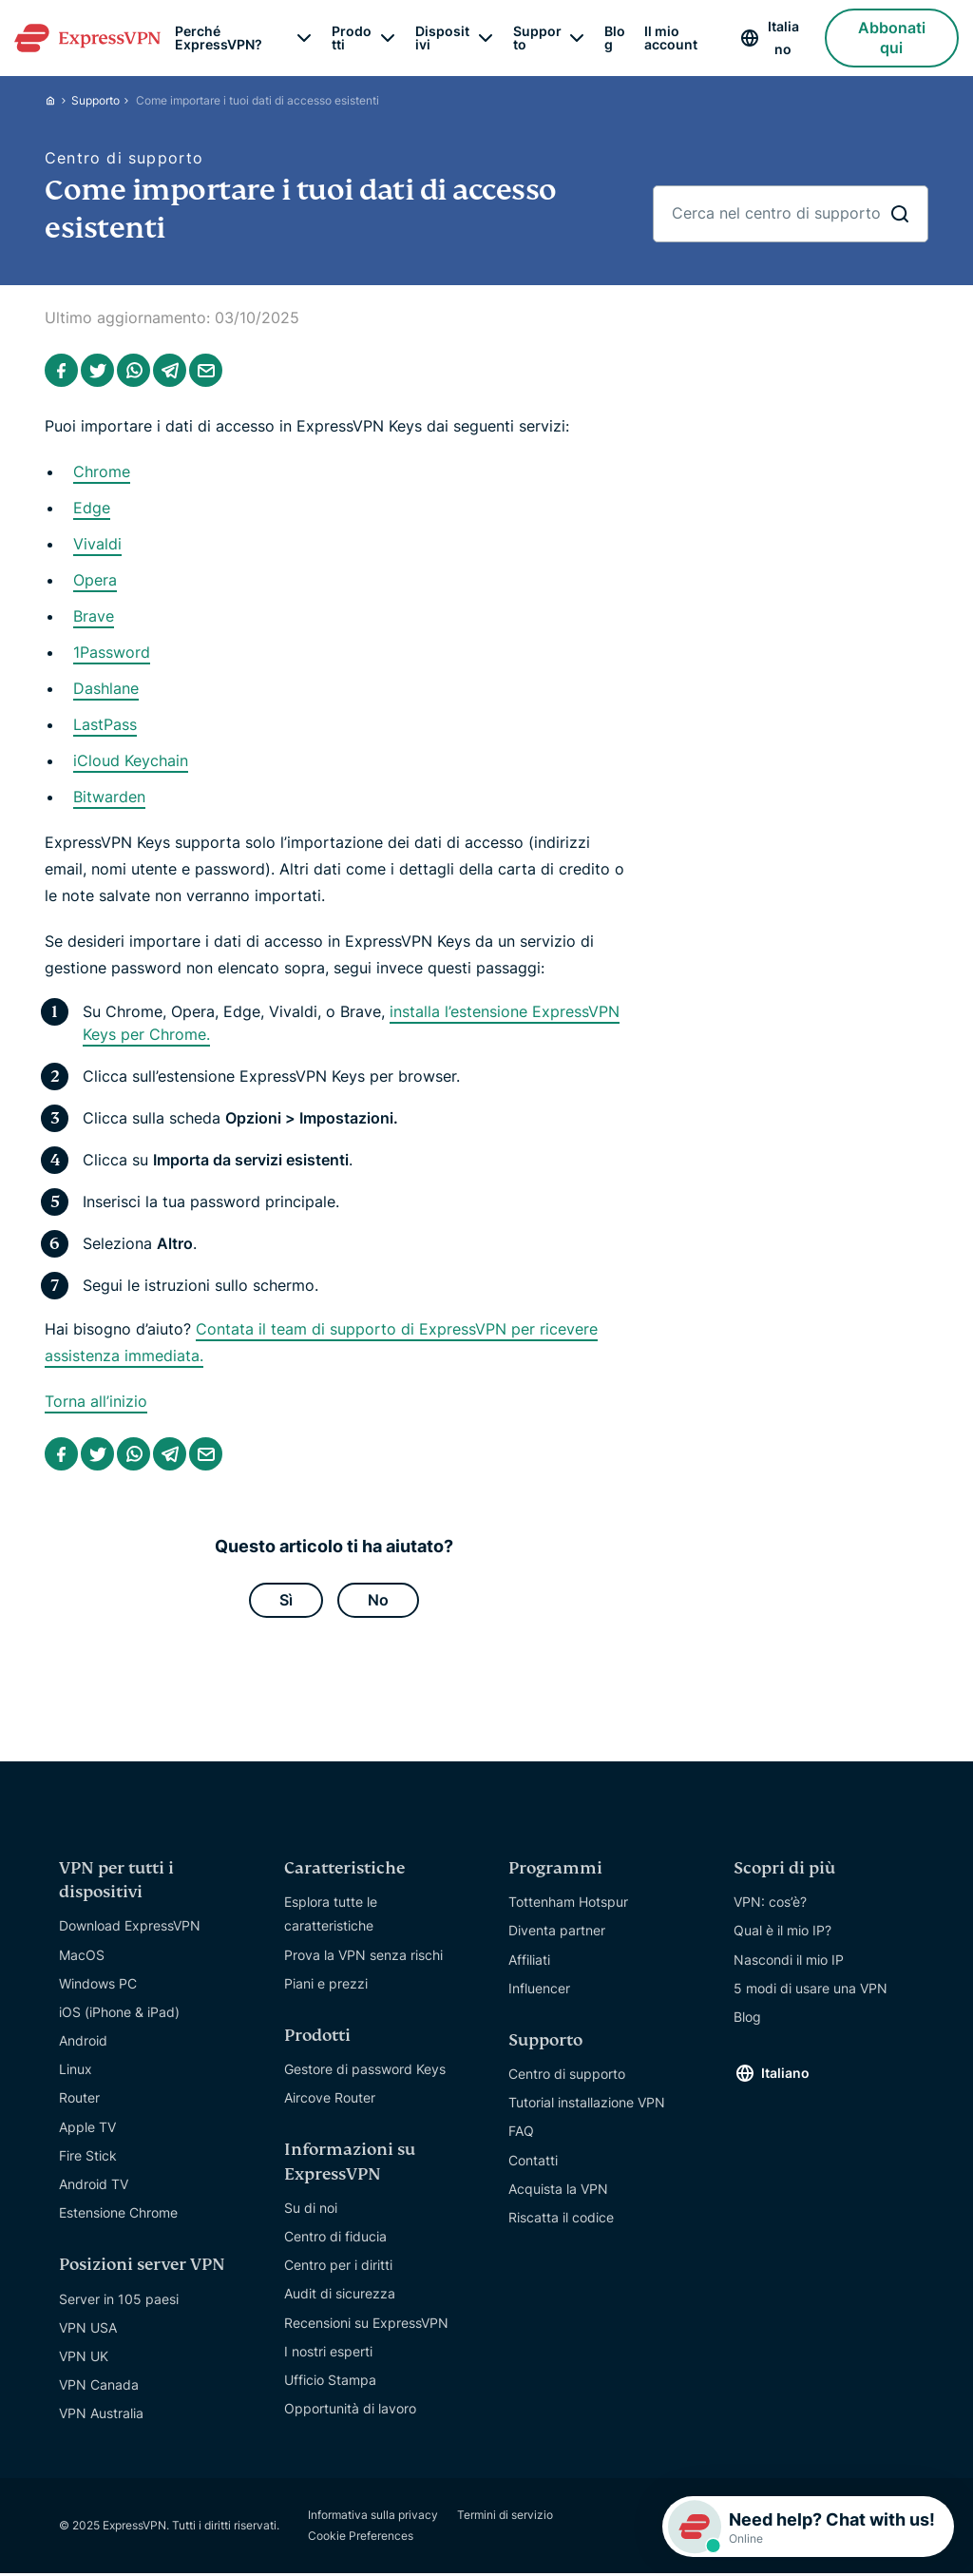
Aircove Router (329, 2101)
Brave (93, 615)
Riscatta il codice (561, 2221)
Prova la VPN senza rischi (363, 1958)
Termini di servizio (505, 2518)
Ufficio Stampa (330, 2383)
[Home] (58, 100)
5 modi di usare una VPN (810, 1991)
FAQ (521, 2134)
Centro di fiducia (335, 2240)
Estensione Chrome (118, 2216)
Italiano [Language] (783, 37)
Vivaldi (97, 543)
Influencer (539, 1991)
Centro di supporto (566, 2077)
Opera (95, 579)
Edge (91, 507)
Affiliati (529, 1962)
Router (79, 2101)
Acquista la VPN (558, 2192)
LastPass (105, 724)
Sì (286, 1601)
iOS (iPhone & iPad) (119, 2016)
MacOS (82, 1958)
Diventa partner (556, 1934)
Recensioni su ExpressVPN (366, 2325)
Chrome (101, 471)
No (378, 1601)
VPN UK (83, 2360)
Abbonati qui (891, 37)
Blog (614, 38)
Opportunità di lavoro (350, 2412)
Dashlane (106, 688)
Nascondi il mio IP (789, 1962)
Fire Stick (88, 2159)
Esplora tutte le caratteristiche (330, 1917)
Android (83, 2044)
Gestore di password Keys (365, 2073)
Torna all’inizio (96, 1401)
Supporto (95, 100)
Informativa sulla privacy (373, 2518)
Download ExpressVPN (129, 1929)
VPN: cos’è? (770, 1905)
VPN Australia (101, 2417)
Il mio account (670, 38)
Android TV (93, 2188)
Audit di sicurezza (339, 2297)
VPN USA (88, 2331)
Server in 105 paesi (119, 2302)
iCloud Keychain (130, 760)
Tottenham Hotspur (568, 1905)
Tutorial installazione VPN (586, 2106)
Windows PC (98, 1986)
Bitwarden (109, 796)
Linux (75, 2073)
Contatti (533, 2163)
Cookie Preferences (360, 2538)
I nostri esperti (328, 2355)
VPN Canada (99, 2388)
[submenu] (304, 38)
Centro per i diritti (338, 2268)
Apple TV (87, 2130)
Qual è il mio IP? (782, 1934)
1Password (111, 652)
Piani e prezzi (326, 1986)
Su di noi (310, 2211)
